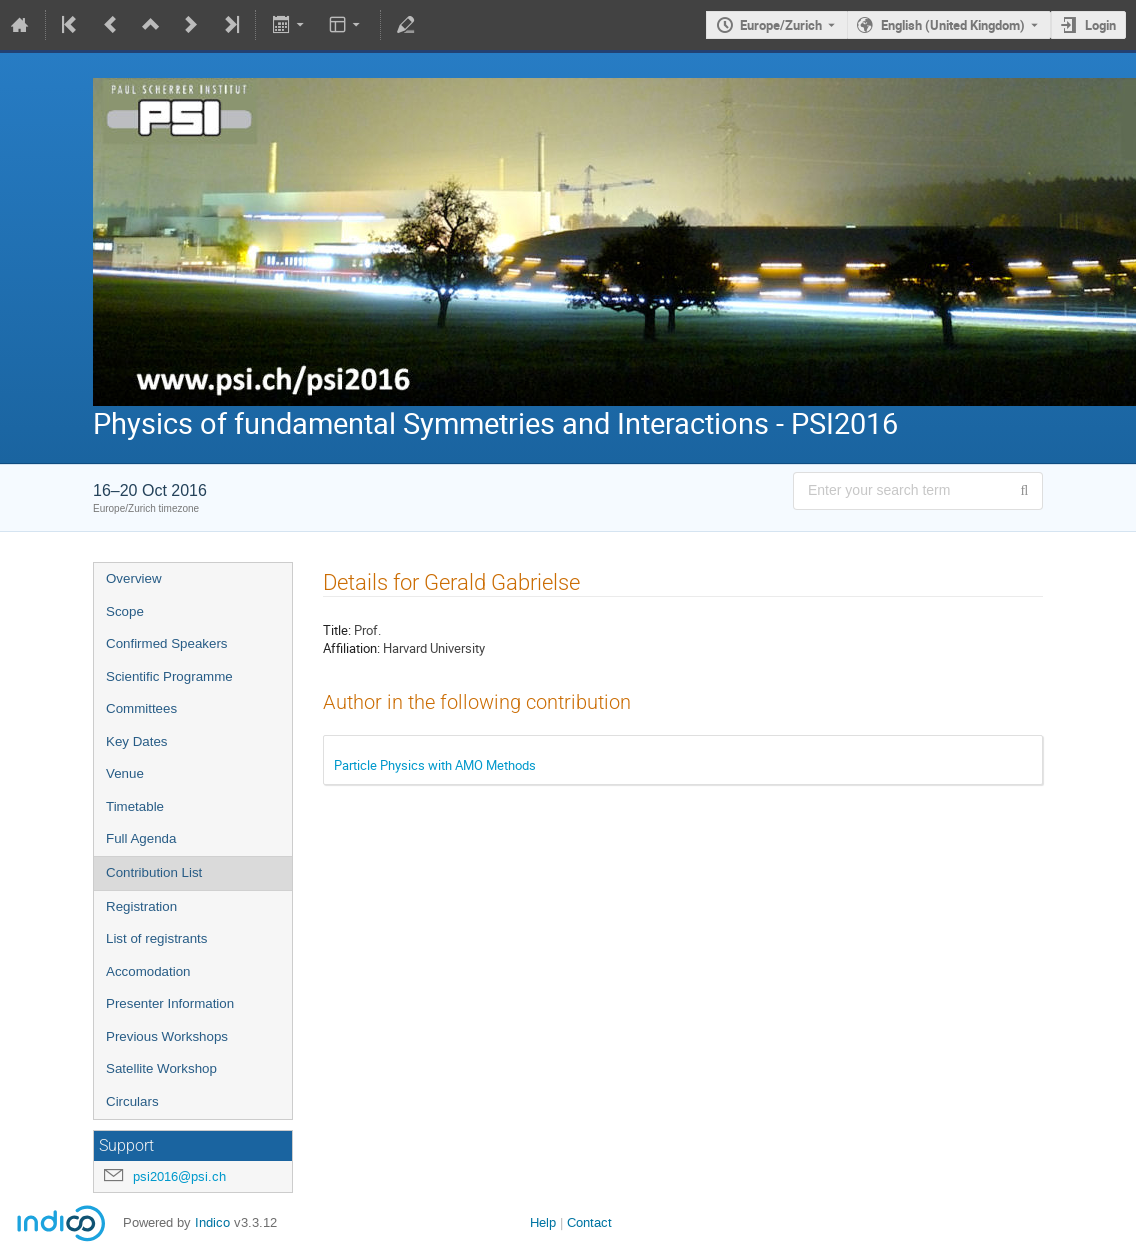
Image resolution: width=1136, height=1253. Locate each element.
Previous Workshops (167, 1036)
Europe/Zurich (781, 25)
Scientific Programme (169, 676)
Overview (134, 578)
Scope (125, 611)
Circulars (132, 1101)
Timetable (135, 806)
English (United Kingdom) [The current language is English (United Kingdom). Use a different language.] (953, 25)
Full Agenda (141, 838)
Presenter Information (170, 1003)
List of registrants (156, 938)
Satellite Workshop (161, 1068)
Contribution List (154, 872)
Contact (589, 1222)
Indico (212, 1222)
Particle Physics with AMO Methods (435, 765)
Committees (141, 708)
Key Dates (137, 741)
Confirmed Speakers (167, 643)
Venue (125, 773)
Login (1100, 25)
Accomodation (148, 971)
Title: (337, 630)
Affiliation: (351, 648)
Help (543, 1222)
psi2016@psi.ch (179, 1176)
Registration (141, 906)
